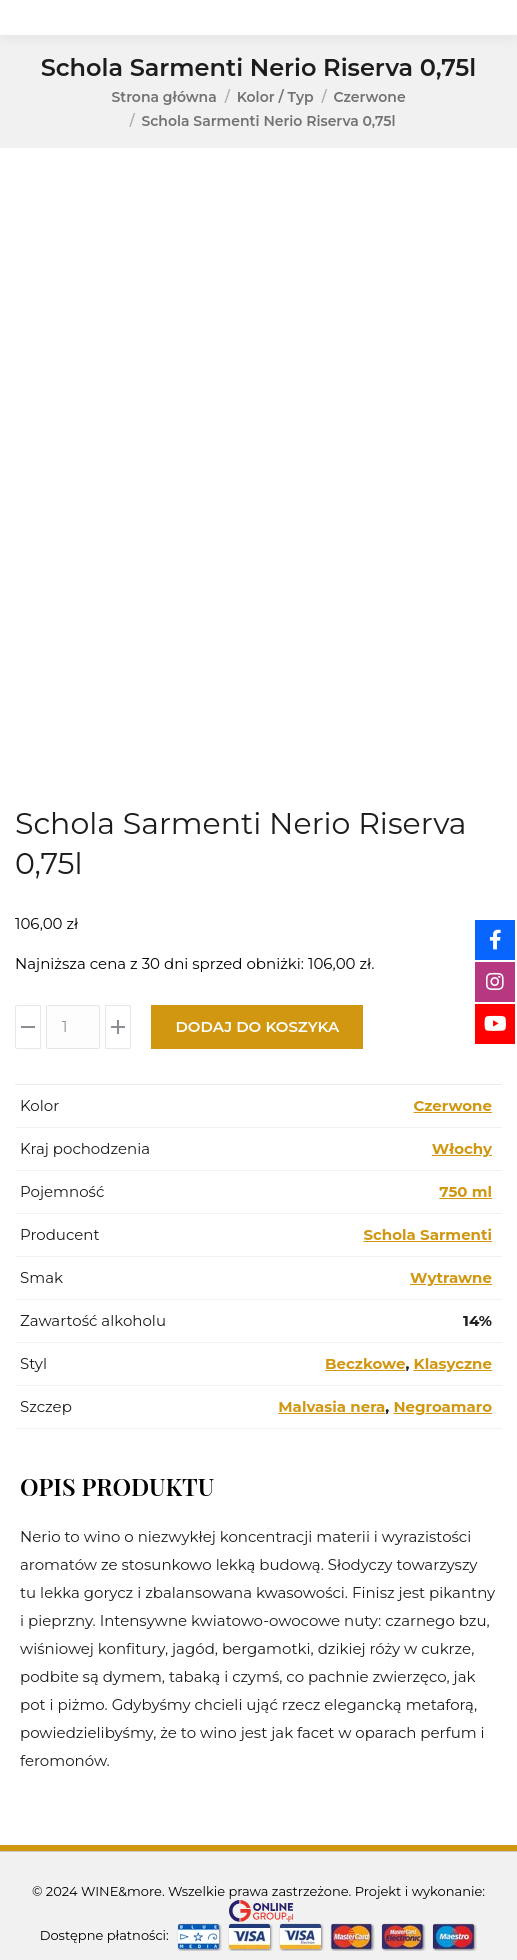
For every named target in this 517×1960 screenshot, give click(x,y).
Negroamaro (442, 1406)
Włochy (462, 1148)
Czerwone (453, 1105)
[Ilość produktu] (73, 1027)
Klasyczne (453, 1363)
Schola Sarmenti (427, 1234)
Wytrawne (451, 1277)
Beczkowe (365, 1363)
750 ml (465, 1191)
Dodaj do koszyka (257, 1026)
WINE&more (121, 1891)
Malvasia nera (331, 1406)
